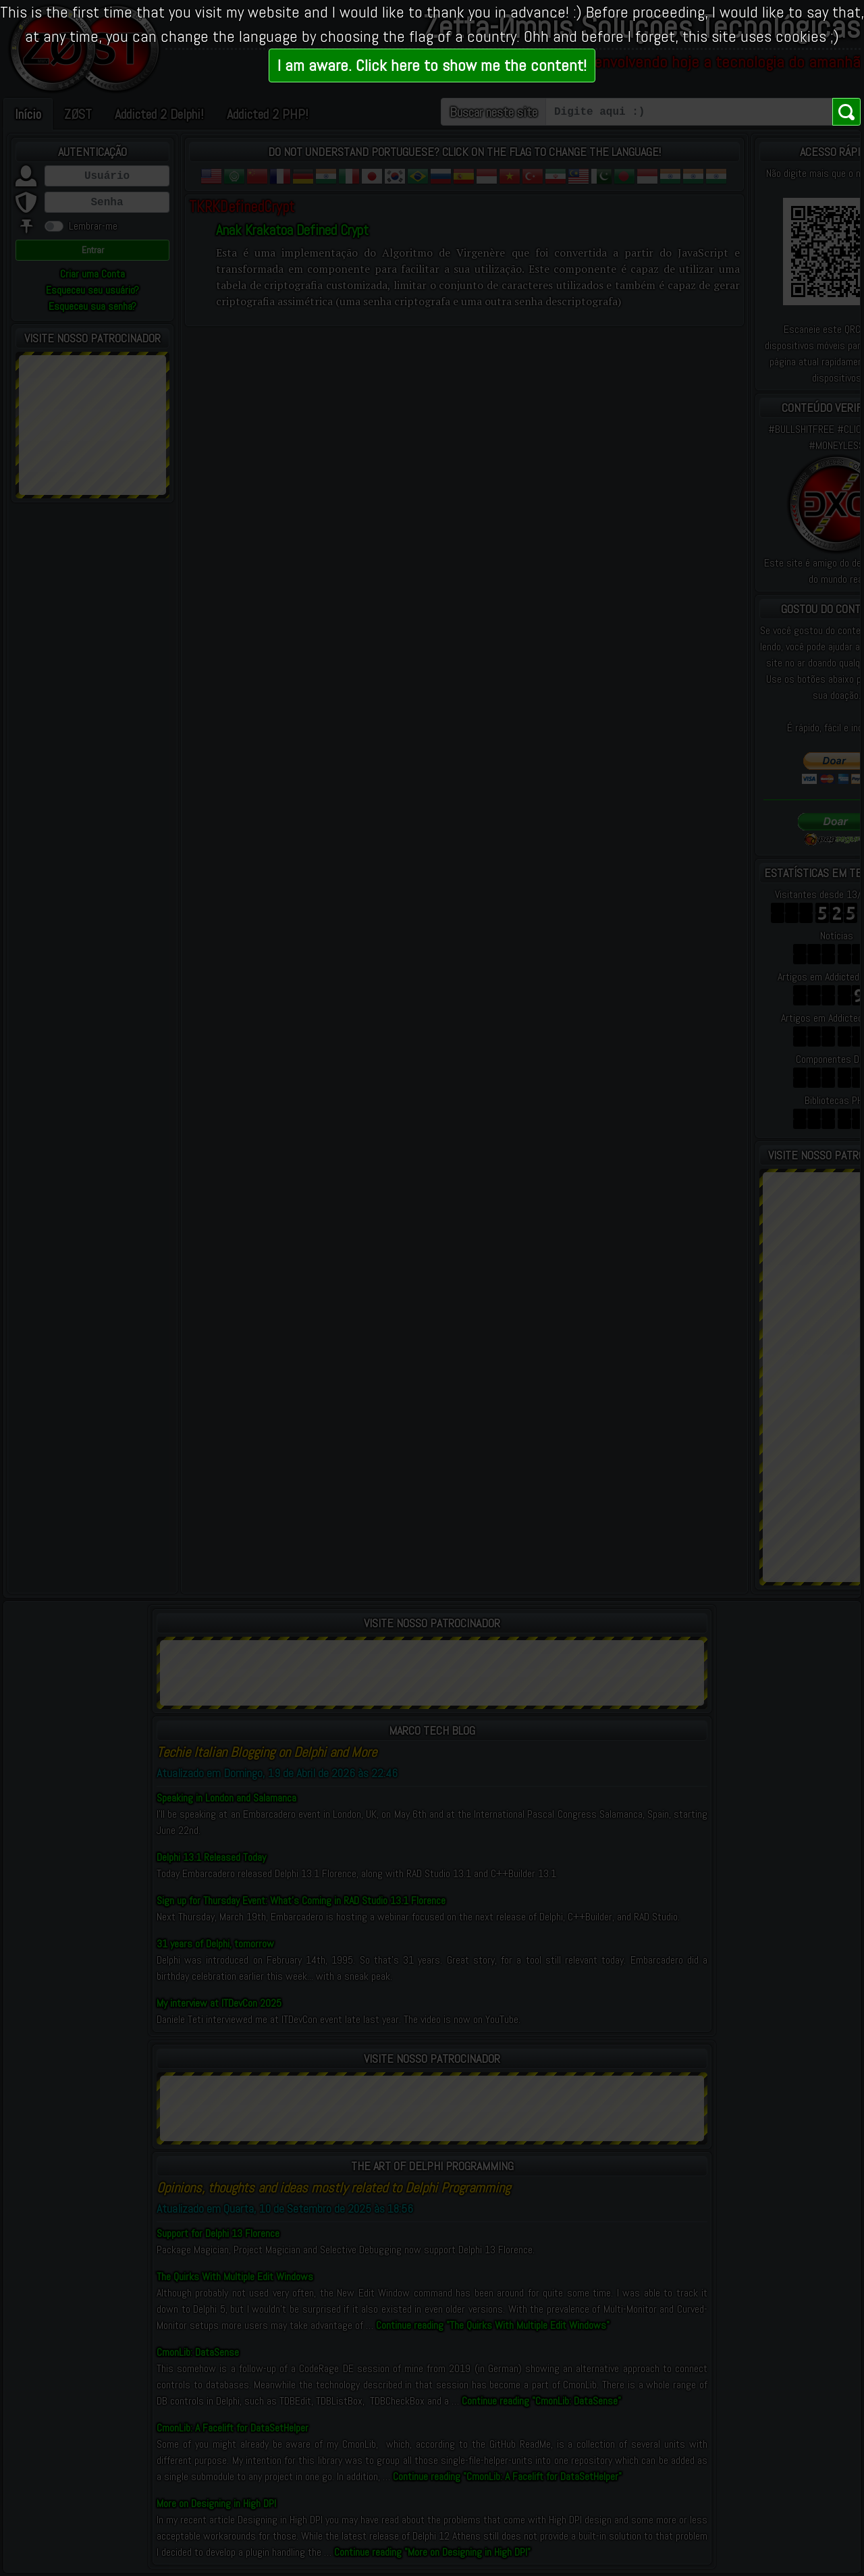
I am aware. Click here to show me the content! (432, 65)
